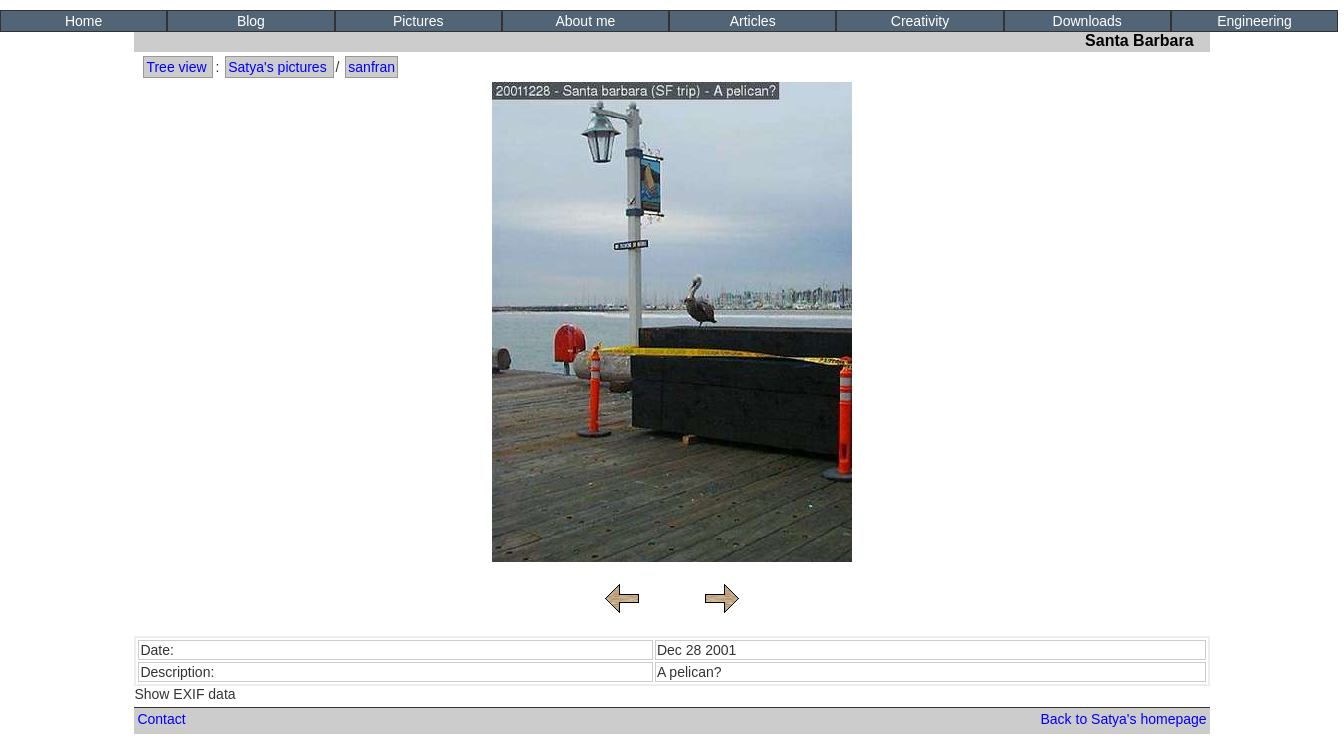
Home (83, 21)
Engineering (1254, 21)
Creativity (920, 21)
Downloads (1087, 21)
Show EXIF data (184, 694)
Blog (251, 21)
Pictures (418, 21)
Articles (753, 21)
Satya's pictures (277, 67)
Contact (161, 719)
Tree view (176, 67)
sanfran (371, 67)
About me (585, 21)
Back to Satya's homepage (1123, 719)
